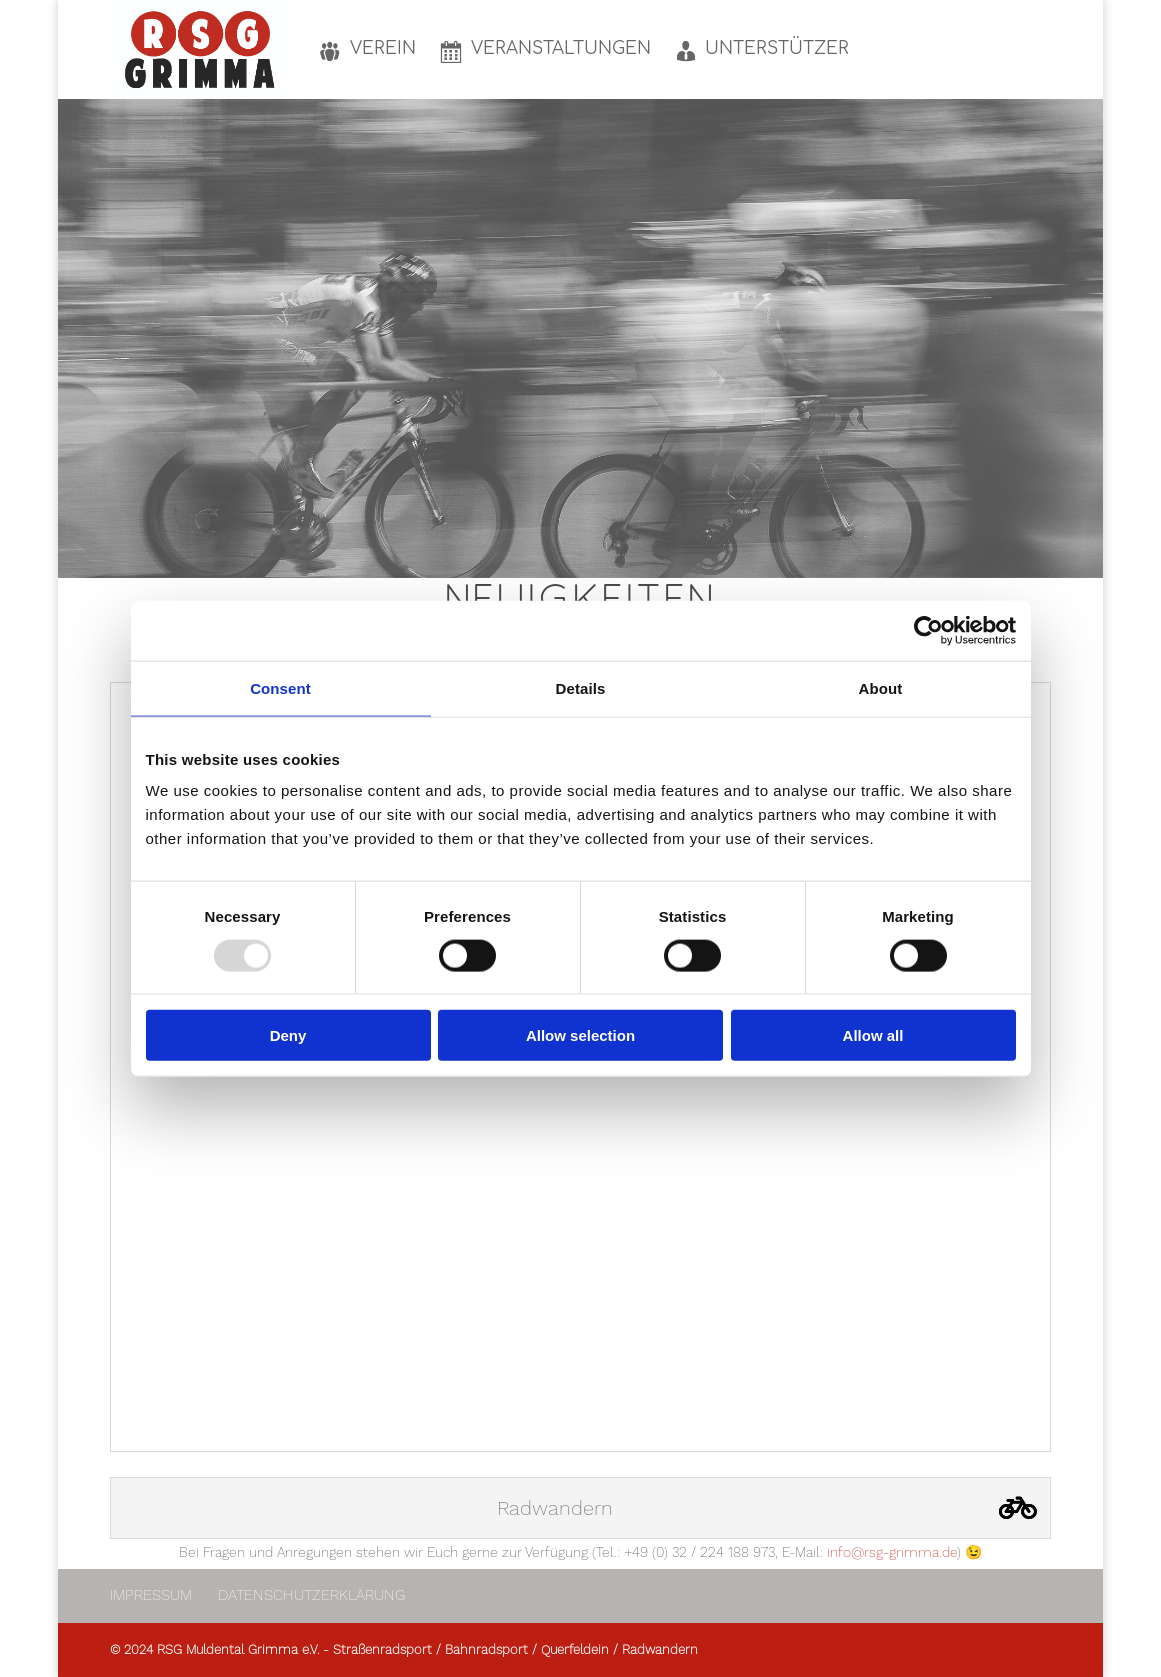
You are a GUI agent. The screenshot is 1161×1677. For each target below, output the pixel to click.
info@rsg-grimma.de (892, 1552)
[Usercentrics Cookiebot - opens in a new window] (928, 630)
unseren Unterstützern (806, 335)
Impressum (151, 1595)
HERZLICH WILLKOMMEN (580, 178)
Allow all (873, 1035)
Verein (526, 335)
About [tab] (881, 687)
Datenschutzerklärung (311, 1595)
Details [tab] (581, 687)
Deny (288, 1035)
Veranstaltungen (618, 335)
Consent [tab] (280, 687)
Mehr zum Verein (580, 447)
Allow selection (580, 1035)
